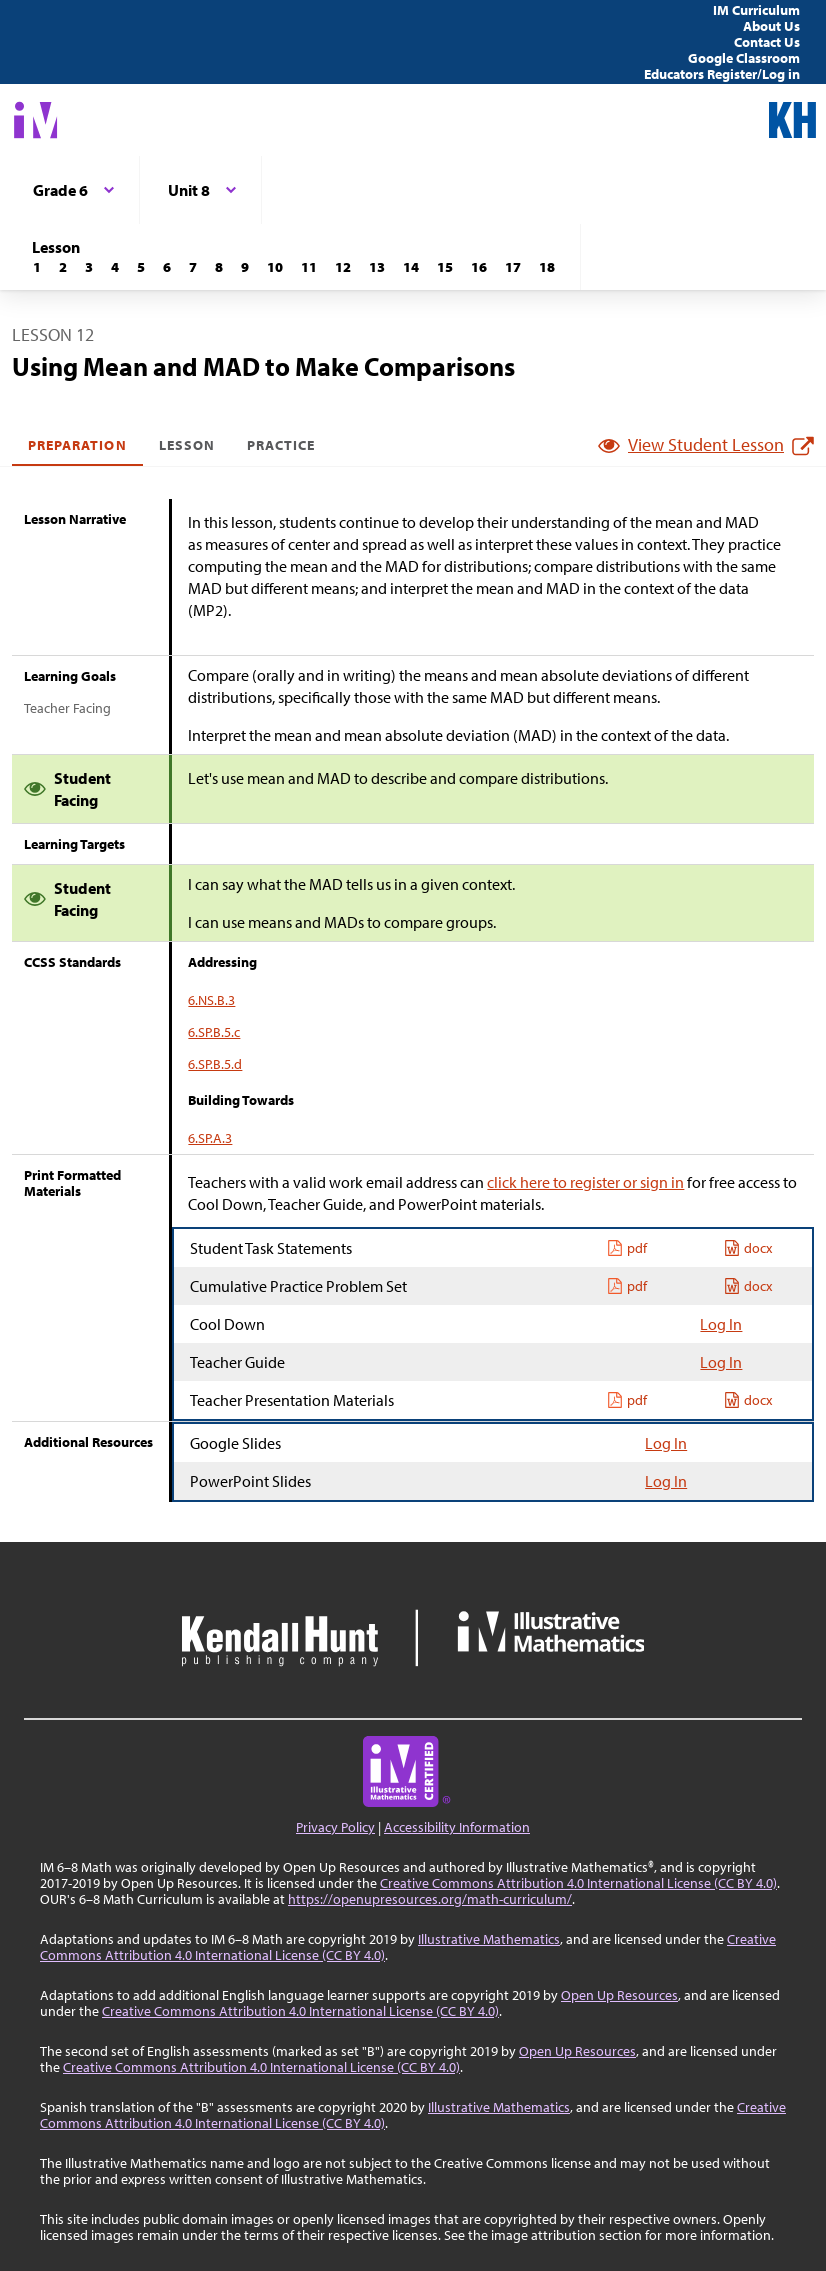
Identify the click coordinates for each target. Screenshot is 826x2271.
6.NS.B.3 (211, 1000)
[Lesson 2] (63, 267)
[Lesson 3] (89, 267)
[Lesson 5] (141, 267)
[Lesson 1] (37, 267)
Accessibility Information (457, 1827)
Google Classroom (744, 58)
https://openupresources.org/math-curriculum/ (430, 1899)
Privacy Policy (335, 1827)
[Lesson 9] (245, 267)
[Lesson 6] (167, 267)
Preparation (77, 445)
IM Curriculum (756, 10)
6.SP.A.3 (210, 1138)
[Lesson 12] (343, 267)
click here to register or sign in (585, 1182)
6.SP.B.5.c (214, 1032)
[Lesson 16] (479, 267)
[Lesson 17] (513, 267)
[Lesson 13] (377, 267)
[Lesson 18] (547, 267)
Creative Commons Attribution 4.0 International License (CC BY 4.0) (578, 1883)
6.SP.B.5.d (215, 1064)
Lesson (187, 445)
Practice (281, 445)
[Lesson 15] (445, 267)
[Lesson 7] (193, 267)
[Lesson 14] (411, 267)
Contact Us (767, 42)
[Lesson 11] (309, 267)
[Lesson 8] (219, 267)
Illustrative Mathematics (489, 1939)
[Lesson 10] (275, 267)
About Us (771, 26)
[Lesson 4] (115, 267)
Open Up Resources (619, 1995)
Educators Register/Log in (722, 74)
